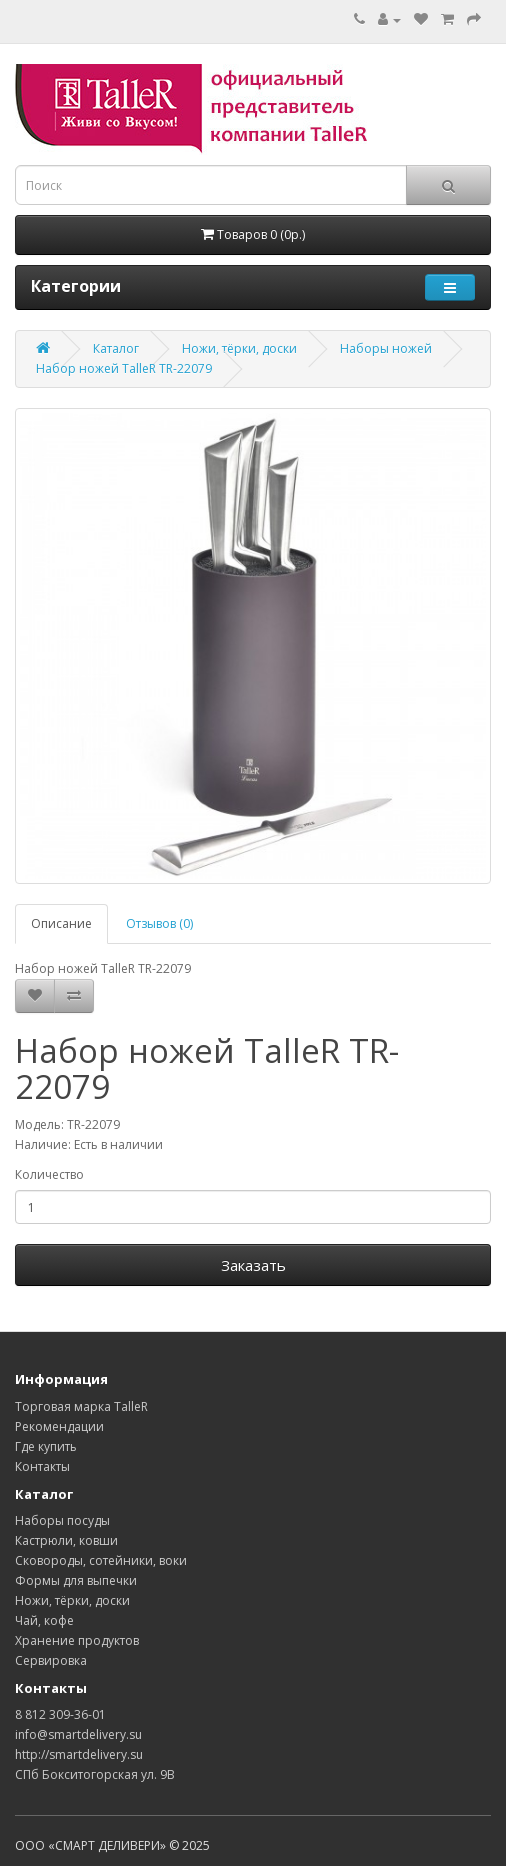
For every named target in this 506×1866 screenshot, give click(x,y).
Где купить (46, 1446)
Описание (61, 923)
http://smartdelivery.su (79, 1754)
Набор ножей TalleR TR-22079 (124, 368)
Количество (49, 1174)
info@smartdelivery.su (78, 1734)
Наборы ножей (386, 348)
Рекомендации (59, 1426)
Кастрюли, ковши (66, 1540)
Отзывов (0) (159, 923)
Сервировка (51, 1660)
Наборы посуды (62, 1520)
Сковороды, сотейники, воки (101, 1560)
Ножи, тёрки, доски (239, 348)
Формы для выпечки (76, 1580)
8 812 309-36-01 (60, 1714)
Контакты (42, 1466)
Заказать (253, 1265)
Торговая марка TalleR (81, 1406)
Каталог (116, 348)
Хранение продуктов (77, 1640)
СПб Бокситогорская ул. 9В (95, 1774)
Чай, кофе (44, 1620)
